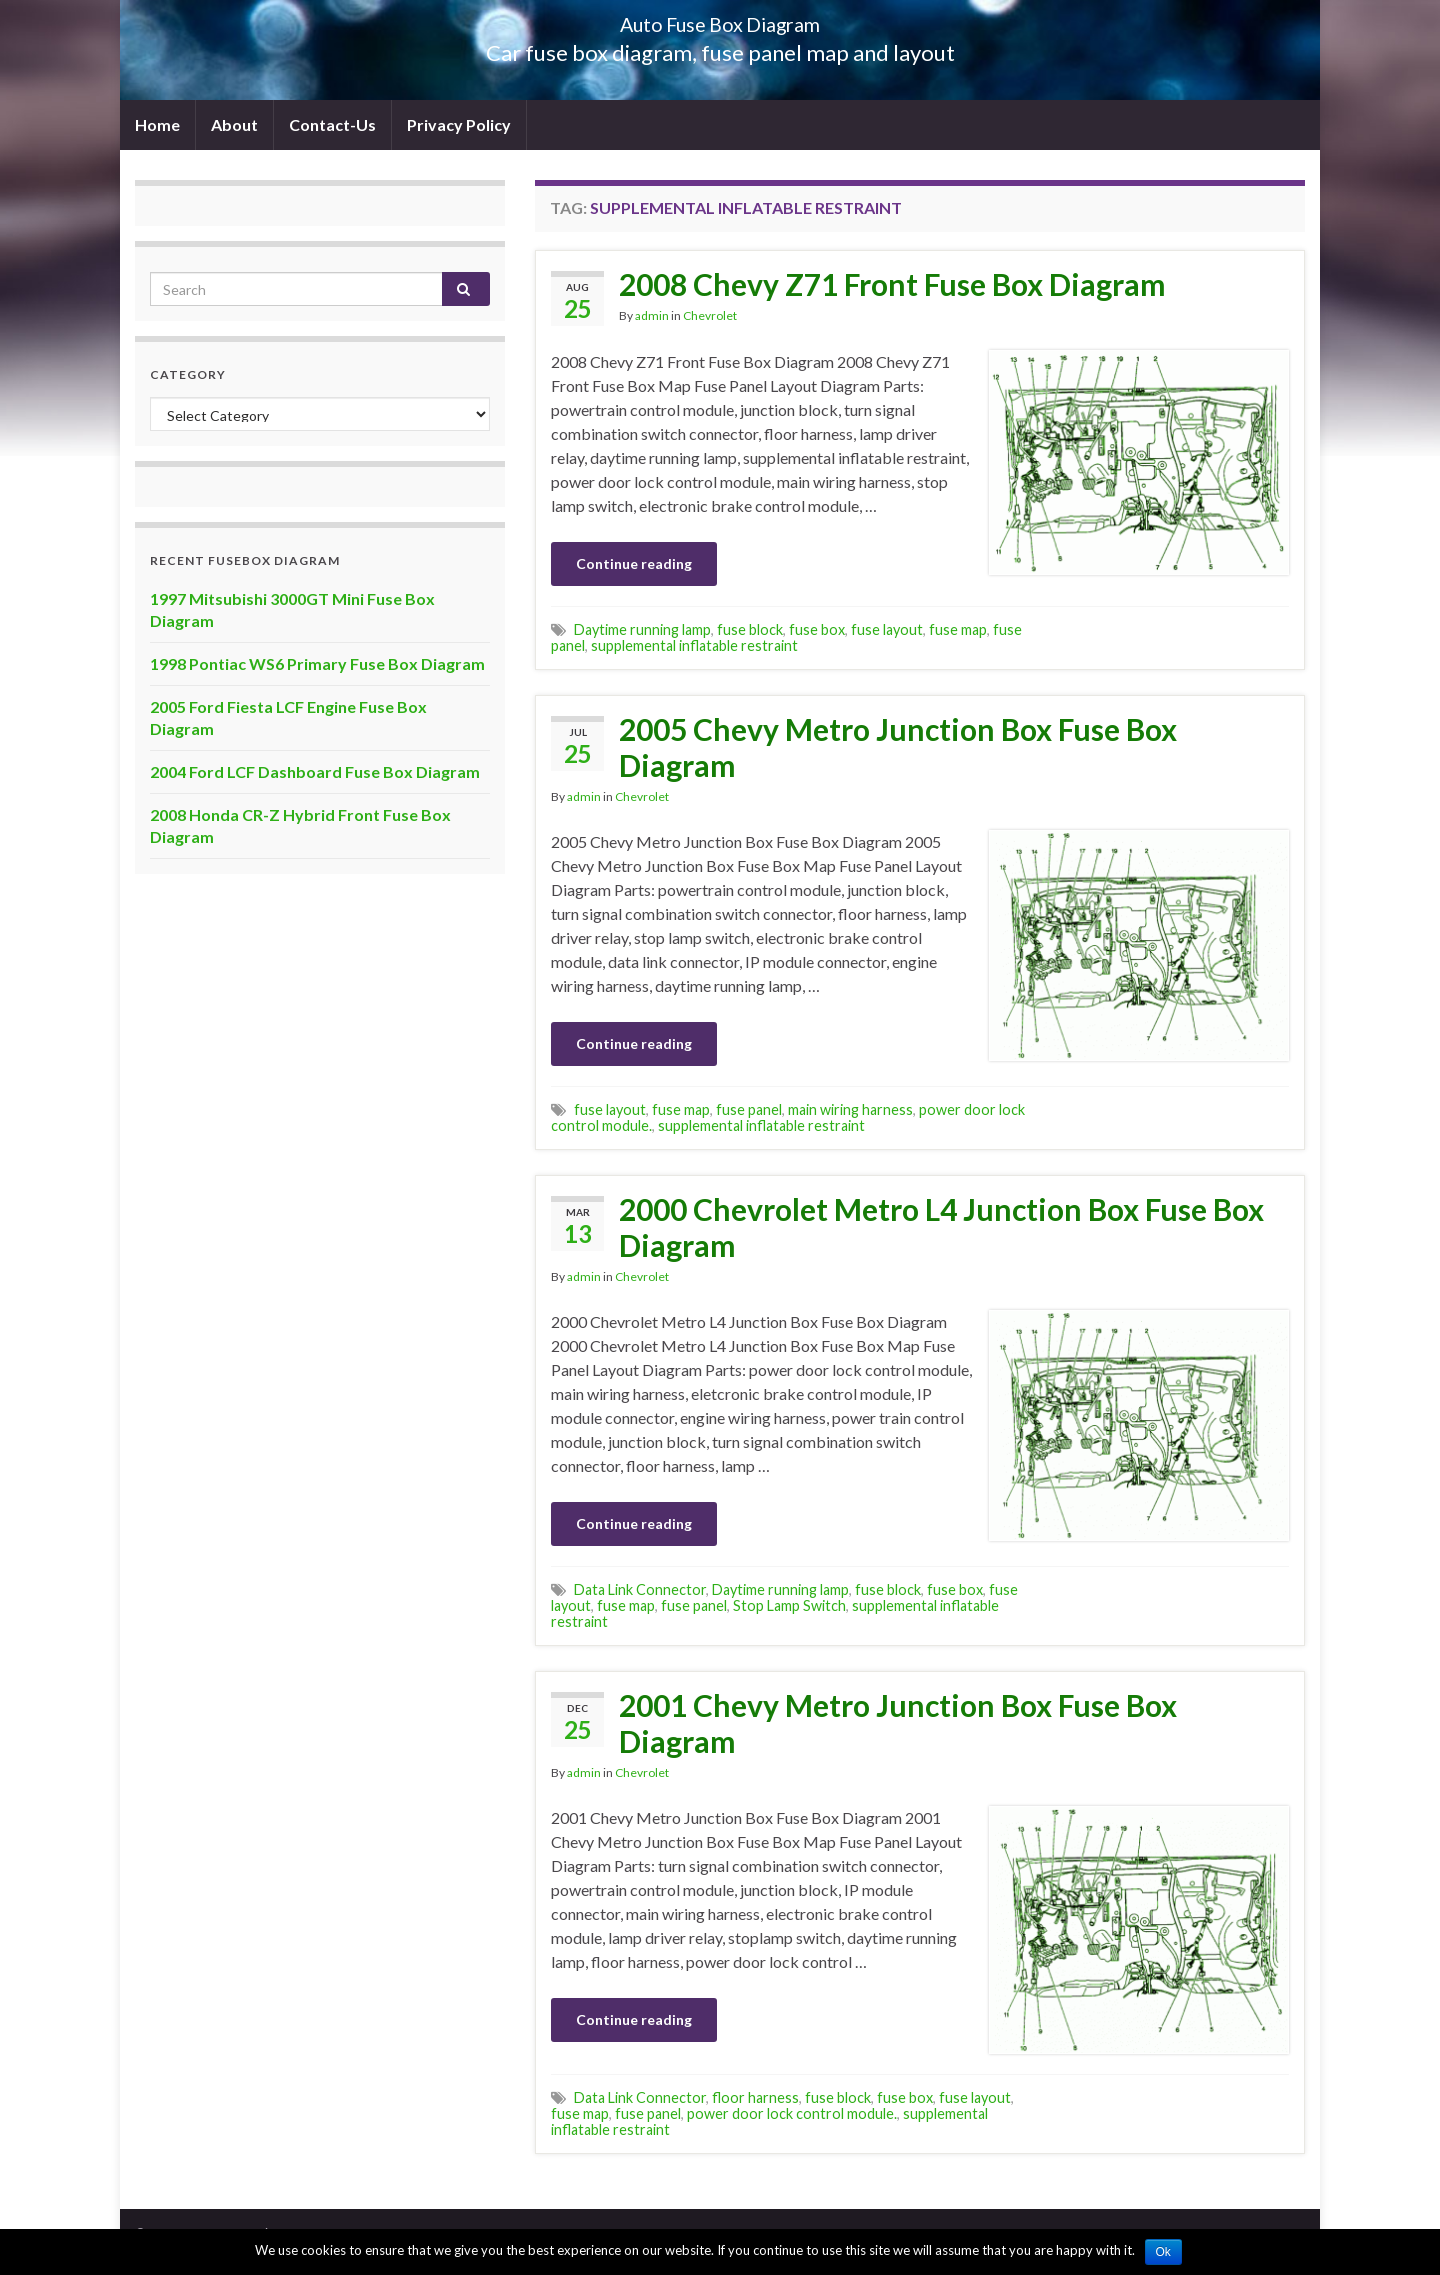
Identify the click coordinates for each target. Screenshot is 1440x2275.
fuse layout (887, 629)
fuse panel (749, 1109)
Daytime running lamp (642, 629)
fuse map (958, 629)
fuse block (750, 629)
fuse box (817, 629)
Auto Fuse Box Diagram (720, 19)
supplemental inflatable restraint (694, 645)
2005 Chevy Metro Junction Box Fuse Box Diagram (898, 747)
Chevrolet (710, 315)
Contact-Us (332, 124)
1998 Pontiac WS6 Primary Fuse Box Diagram (317, 663)
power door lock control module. (792, 2113)
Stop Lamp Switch (789, 1605)
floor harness (755, 2097)
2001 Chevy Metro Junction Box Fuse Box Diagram (898, 1723)
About (234, 124)
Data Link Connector (640, 1589)
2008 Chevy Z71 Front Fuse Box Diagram (892, 284)
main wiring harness (850, 1109)
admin (652, 315)
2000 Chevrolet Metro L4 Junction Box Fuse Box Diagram (941, 1227)
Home (157, 124)
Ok (1163, 2252)
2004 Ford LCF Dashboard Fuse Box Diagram (315, 771)
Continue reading (634, 563)
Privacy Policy (459, 124)
